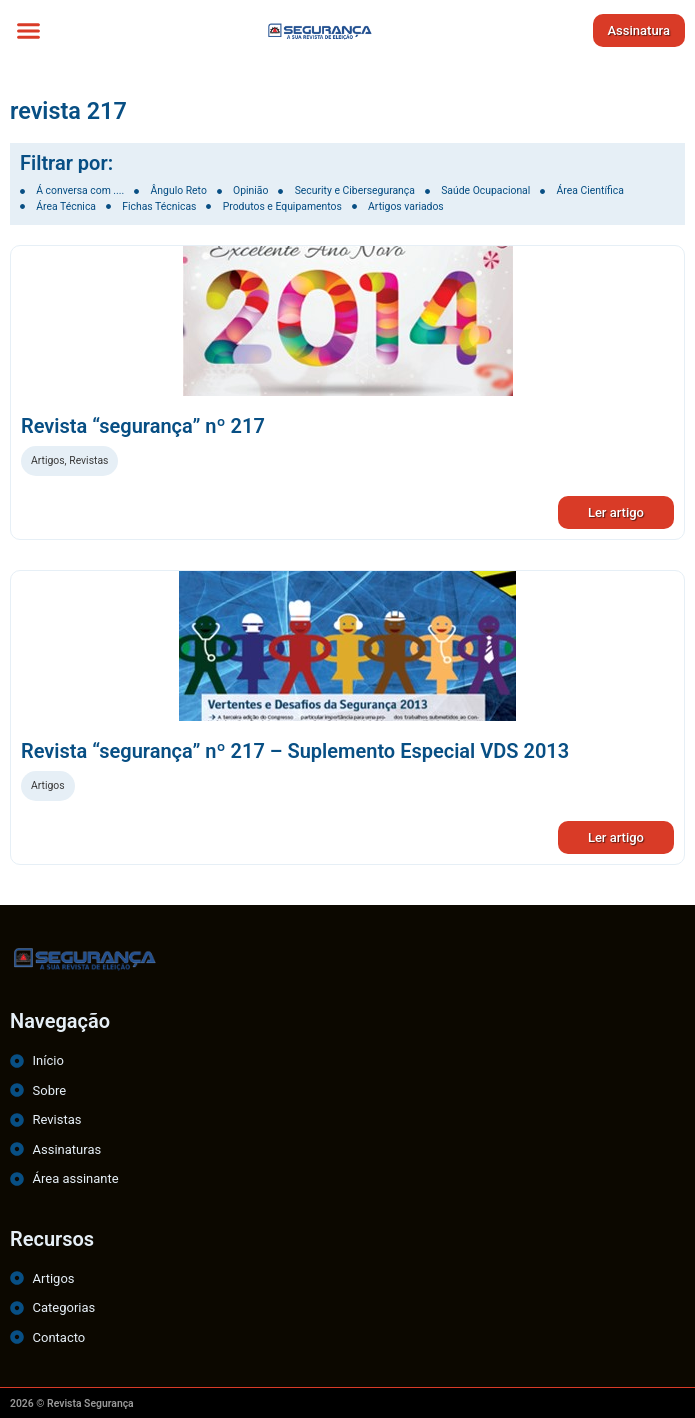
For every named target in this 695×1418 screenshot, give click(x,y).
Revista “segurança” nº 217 (143, 426)
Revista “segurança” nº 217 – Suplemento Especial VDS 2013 (295, 751)
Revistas (88, 460)
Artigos (48, 460)
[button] (29, 30)
